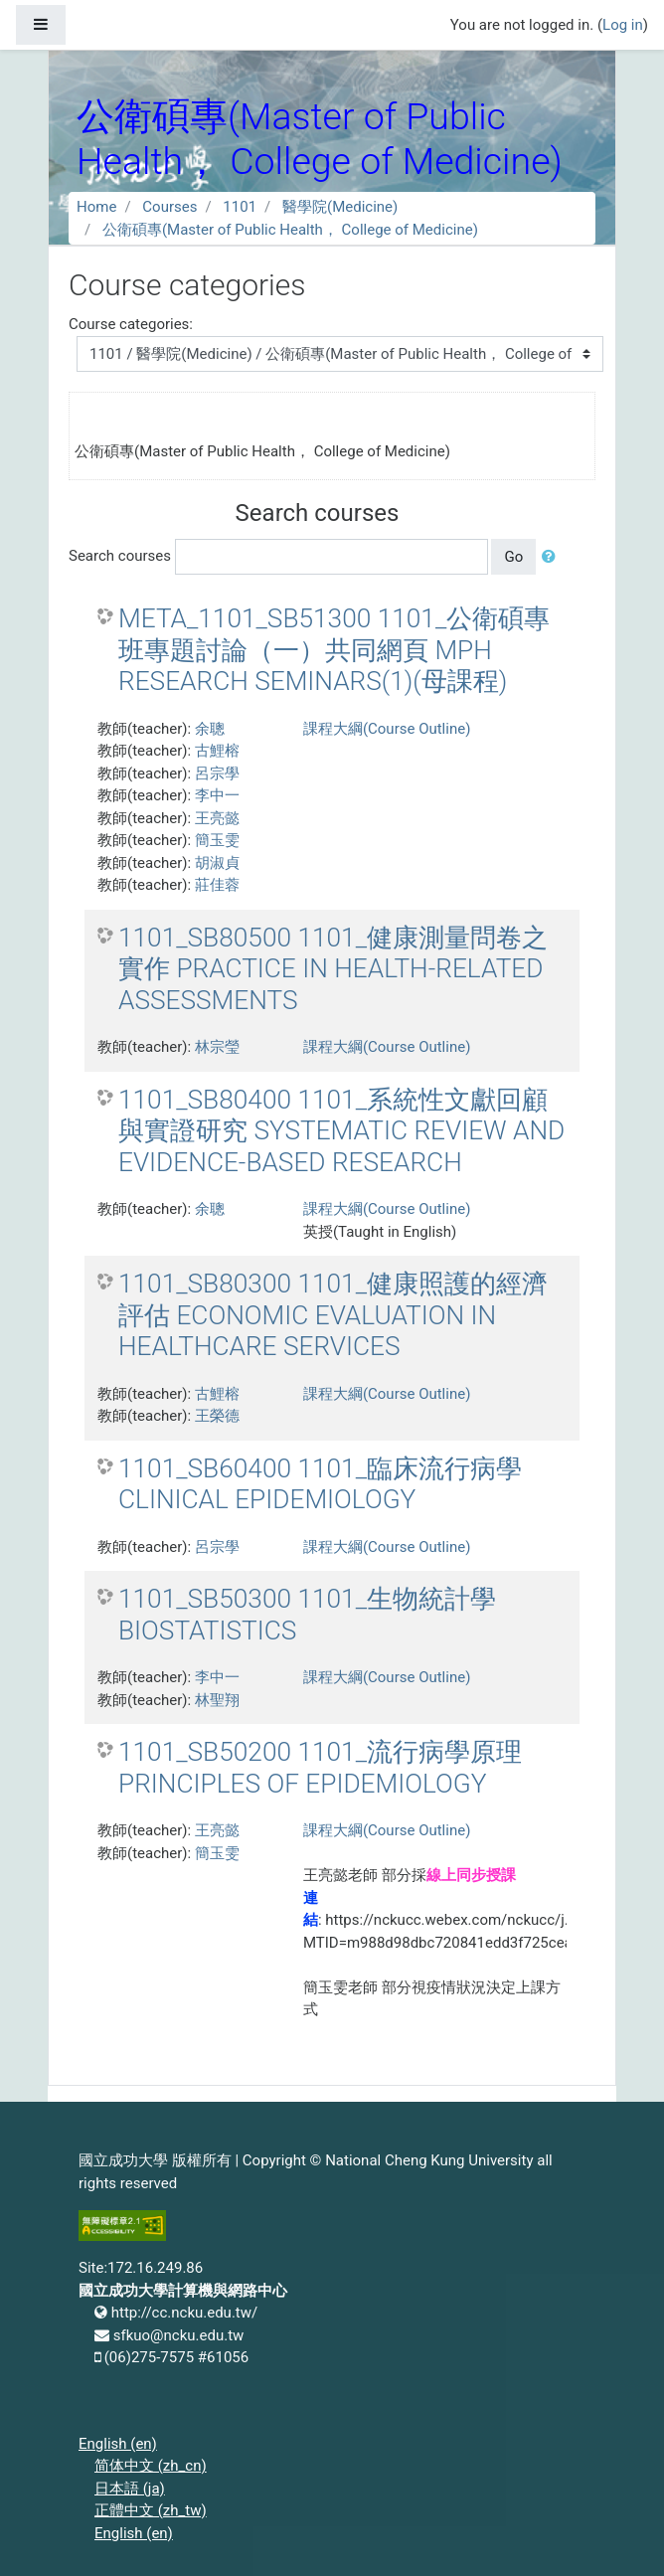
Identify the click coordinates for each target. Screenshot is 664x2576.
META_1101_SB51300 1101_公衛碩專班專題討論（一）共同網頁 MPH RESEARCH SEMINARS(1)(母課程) (334, 649)
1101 (239, 207)
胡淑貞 (217, 863)
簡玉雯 (217, 840)
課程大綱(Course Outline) (386, 729)
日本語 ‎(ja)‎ (129, 2488)
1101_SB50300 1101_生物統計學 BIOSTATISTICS (307, 1614)
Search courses (120, 556)
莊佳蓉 (217, 885)
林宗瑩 (217, 1047)
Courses (169, 207)
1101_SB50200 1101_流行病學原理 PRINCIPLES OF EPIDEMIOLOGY (320, 1768)
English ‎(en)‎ (118, 2444)
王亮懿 (217, 818)
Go (513, 557)
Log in (622, 25)
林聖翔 (217, 1700)
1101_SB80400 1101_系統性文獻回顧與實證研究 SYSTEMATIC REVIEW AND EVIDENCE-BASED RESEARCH (341, 1131)
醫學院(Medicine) (340, 207)
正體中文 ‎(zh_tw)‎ (150, 2510)
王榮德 (217, 1416)
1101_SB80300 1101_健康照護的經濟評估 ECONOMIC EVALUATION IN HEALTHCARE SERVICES (333, 1315)
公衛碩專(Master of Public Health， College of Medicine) (290, 230)
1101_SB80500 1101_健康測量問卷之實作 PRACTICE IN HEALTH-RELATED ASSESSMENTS (333, 969)
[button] (553, 557)
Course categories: (131, 324)
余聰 (210, 729)
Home (96, 207)
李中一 (217, 795)
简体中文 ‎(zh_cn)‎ (150, 2466)
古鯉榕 (217, 751)
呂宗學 (217, 773)
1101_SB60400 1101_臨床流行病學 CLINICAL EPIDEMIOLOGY (320, 1484)
